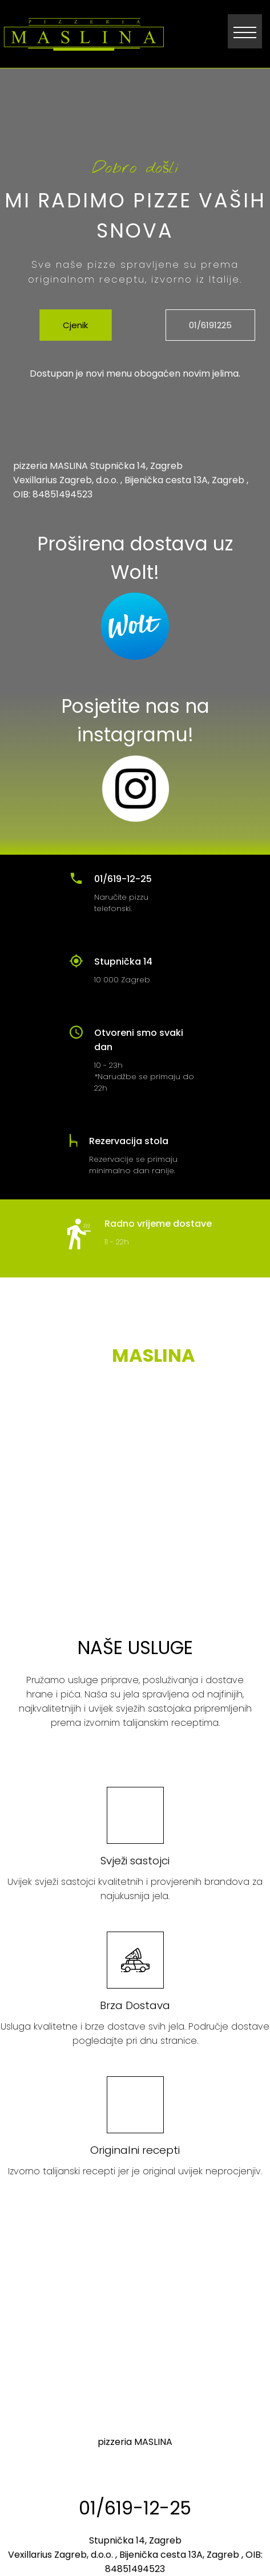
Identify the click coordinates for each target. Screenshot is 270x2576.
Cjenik (75, 325)
